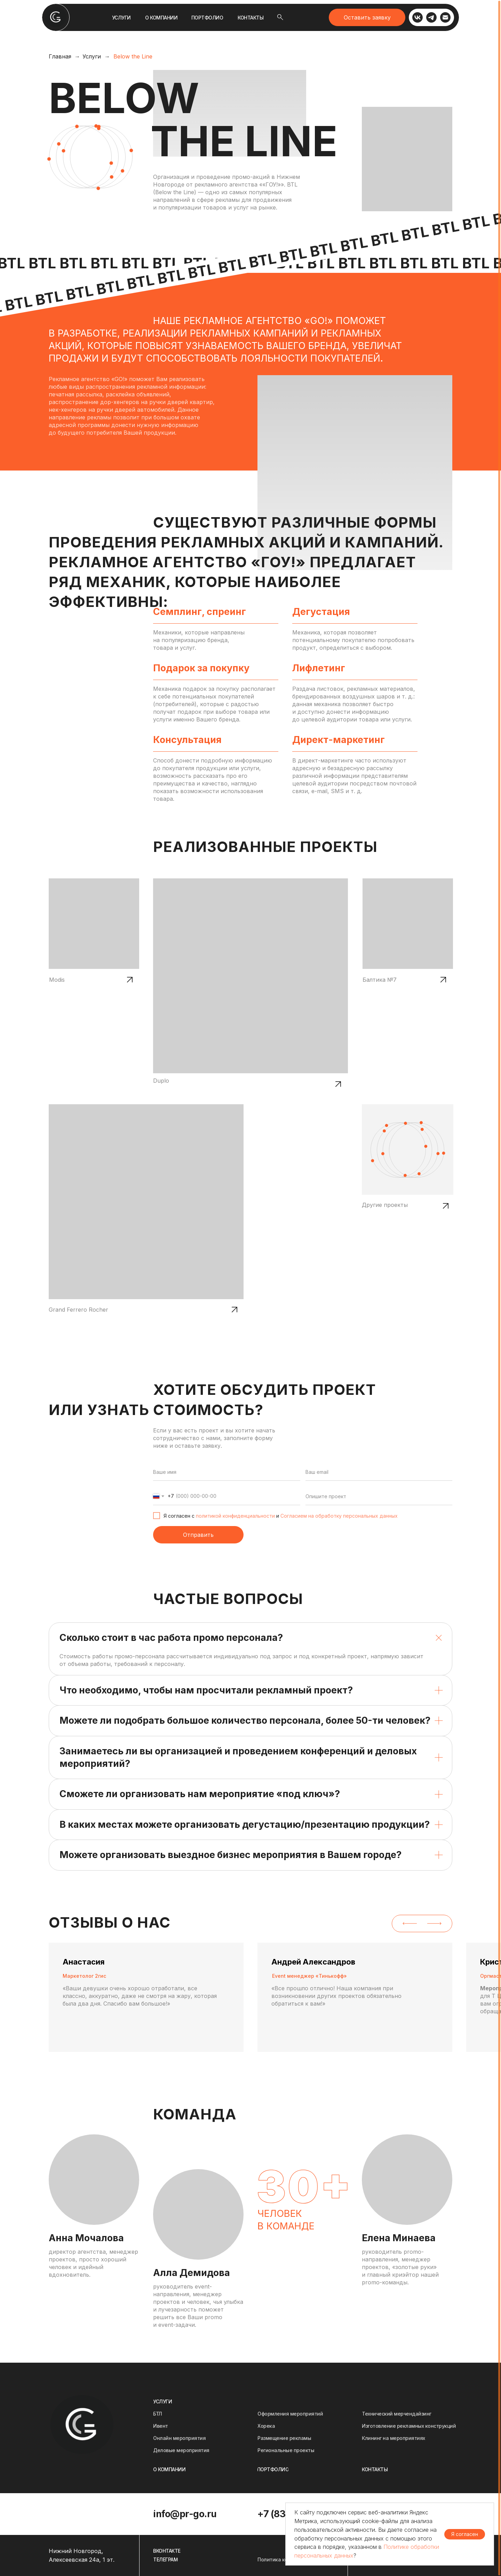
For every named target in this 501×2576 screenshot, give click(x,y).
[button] (367, 17)
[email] (379, 1472)
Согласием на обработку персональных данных (339, 1516)
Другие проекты (385, 1204)
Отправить (198, 1534)
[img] (56, 17)
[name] (226, 1472)
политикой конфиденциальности (235, 1516)
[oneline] (379, 1496)
